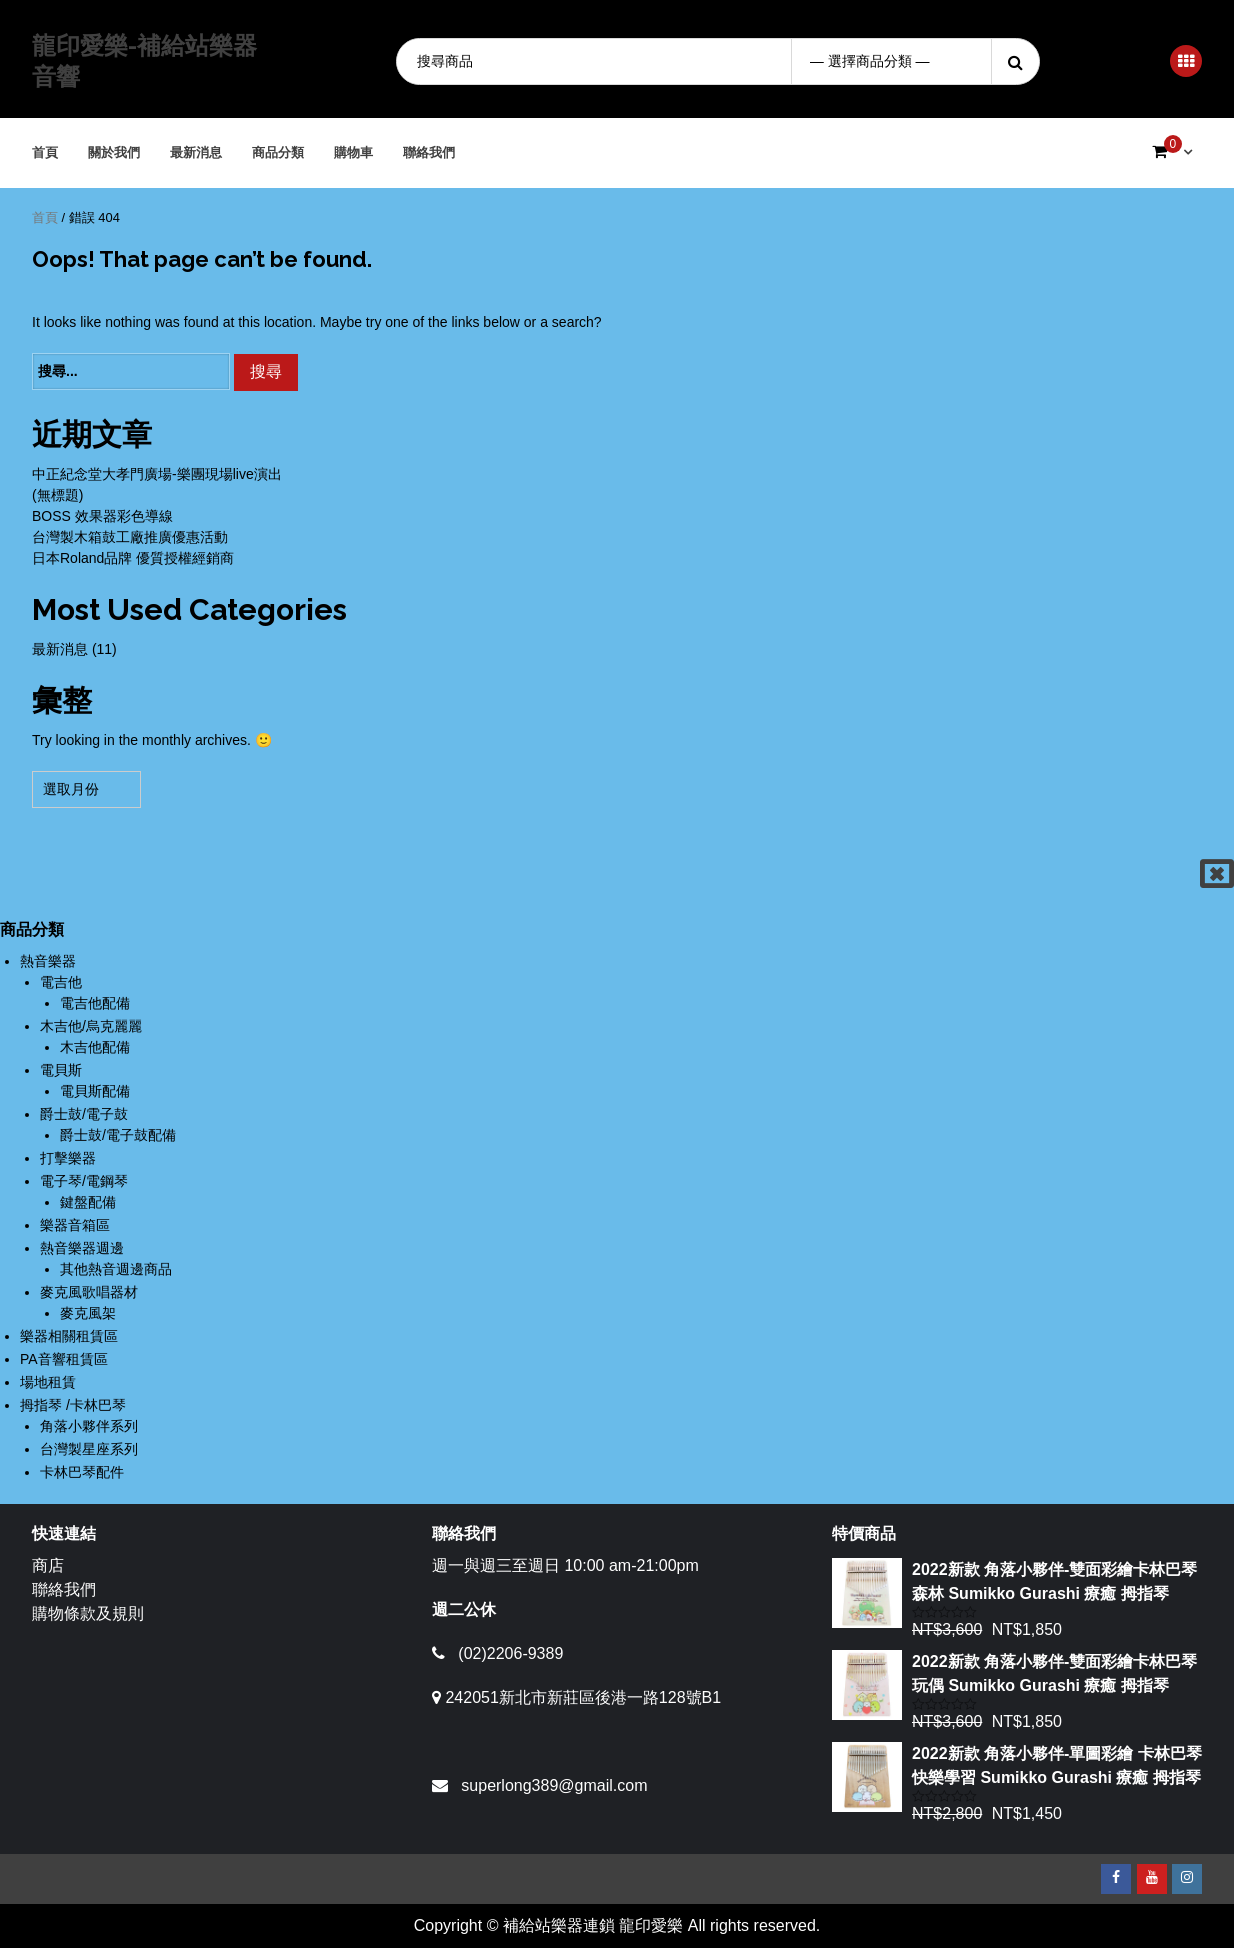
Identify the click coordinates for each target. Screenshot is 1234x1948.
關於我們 (115, 152)
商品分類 (279, 152)
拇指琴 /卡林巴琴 (73, 1405)
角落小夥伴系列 (89, 1426)
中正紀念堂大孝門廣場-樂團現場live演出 (157, 474)
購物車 (354, 152)
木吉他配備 (95, 1047)
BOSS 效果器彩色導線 (102, 516)
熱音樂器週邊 (82, 1248)
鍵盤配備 (88, 1202)
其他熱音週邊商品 (116, 1269)
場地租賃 (48, 1382)
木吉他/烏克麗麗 (91, 1026)
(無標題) (57, 495)
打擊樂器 (68, 1158)
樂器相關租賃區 (69, 1336)
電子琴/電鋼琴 (84, 1181)
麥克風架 (88, 1313)
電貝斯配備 (95, 1091)
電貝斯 (61, 1070)
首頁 (46, 152)
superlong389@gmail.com (554, 1785)
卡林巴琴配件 (82, 1472)
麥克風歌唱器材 (89, 1292)
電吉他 (61, 982)
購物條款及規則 (88, 1613)
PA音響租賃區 (64, 1359)
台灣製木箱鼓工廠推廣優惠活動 (130, 537)
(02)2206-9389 (510, 1653)
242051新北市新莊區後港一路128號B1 (583, 1697)
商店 (48, 1565)
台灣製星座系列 (89, 1449)
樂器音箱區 (75, 1225)
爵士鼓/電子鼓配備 (118, 1135)
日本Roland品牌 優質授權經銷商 (133, 558)
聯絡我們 (430, 152)
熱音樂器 (48, 961)
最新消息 (197, 152)
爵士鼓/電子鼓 (84, 1114)
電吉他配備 (95, 1003)
